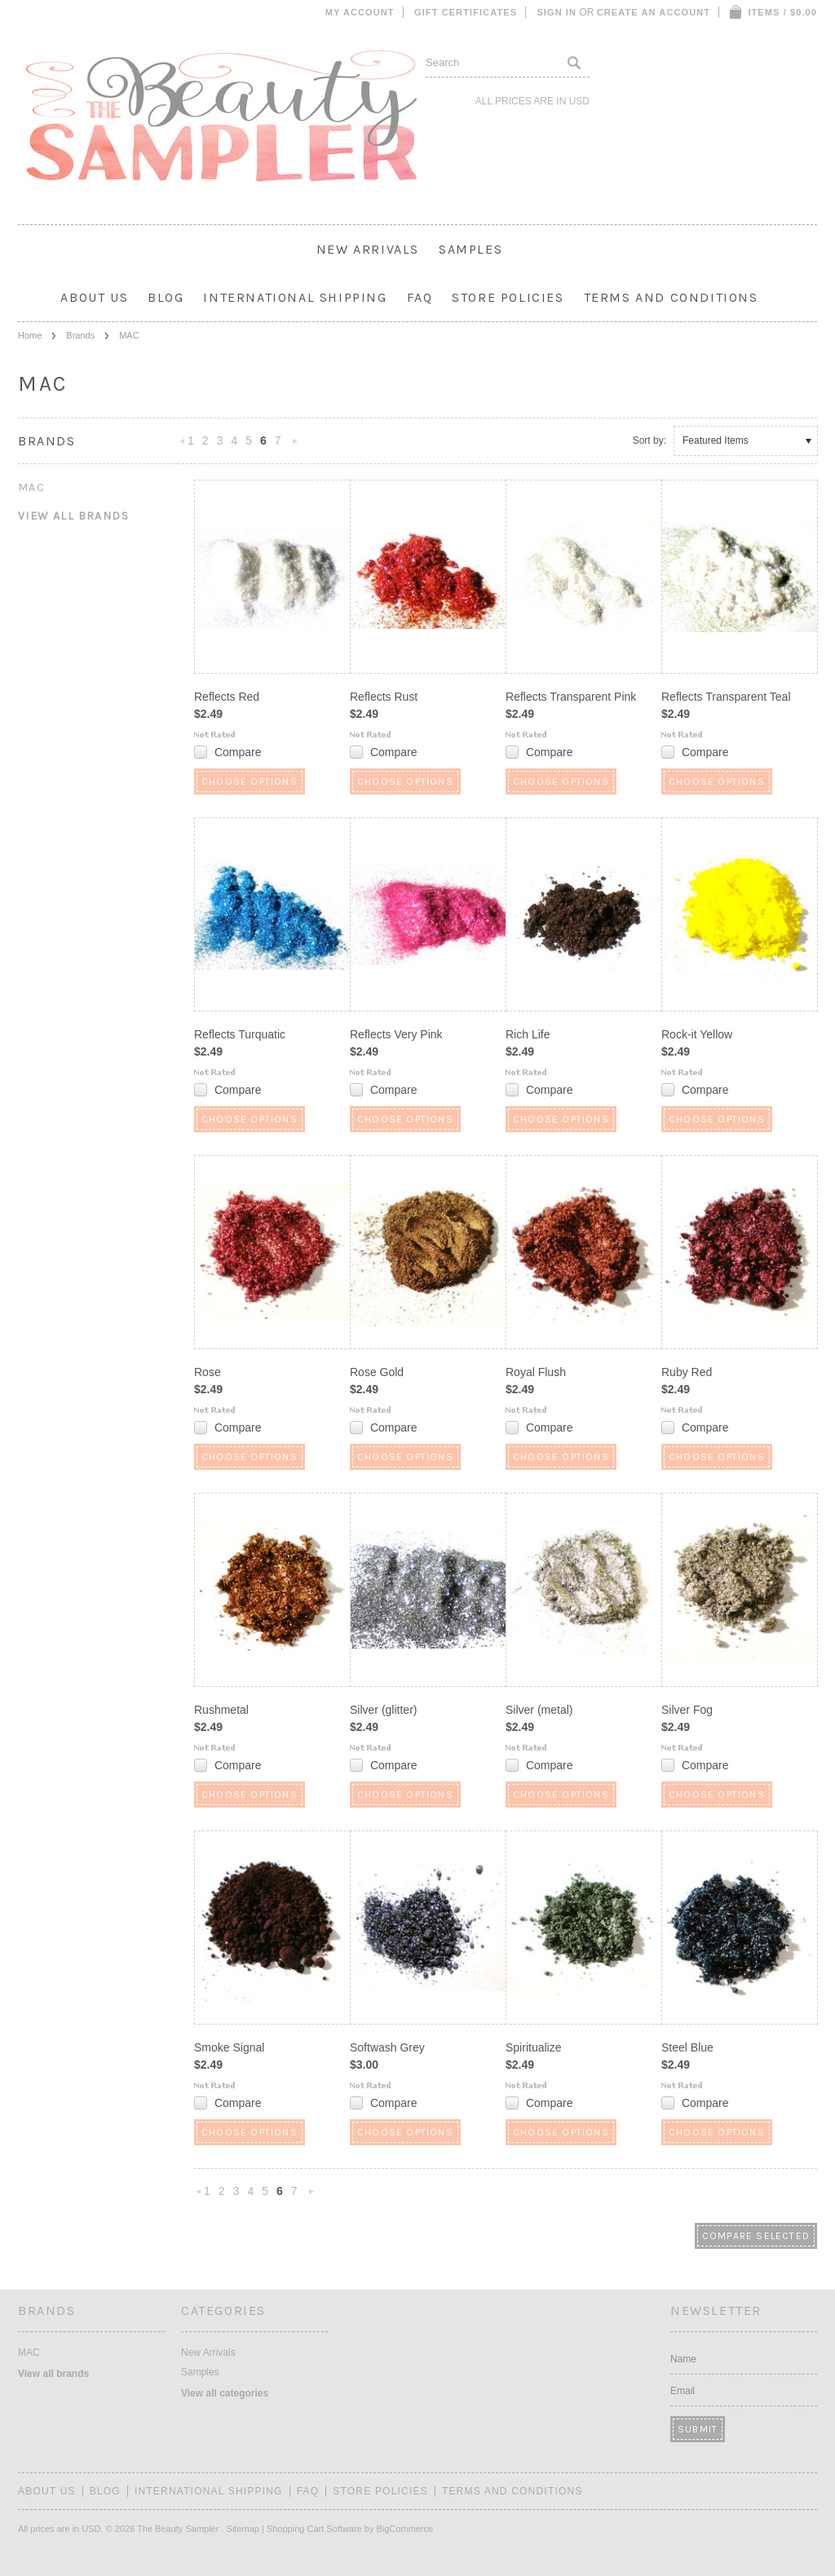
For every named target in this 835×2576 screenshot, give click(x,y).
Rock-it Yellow (696, 1034)
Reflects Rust (384, 696)
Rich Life (528, 1034)
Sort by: (649, 440)
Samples (470, 249)
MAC (31, 487)
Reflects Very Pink (396, 1034)
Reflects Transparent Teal (726, 696)
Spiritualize (533, 2047)
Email (682, 2391)
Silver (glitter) (383, 1709)
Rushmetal (221, 1709)
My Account (360, 12)
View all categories (224, 2393)
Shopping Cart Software (314, 2529)
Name (683, 2359)
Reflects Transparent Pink (571, 696)
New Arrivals (367, 249)
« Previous (183, 446)
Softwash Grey (387, 2047)
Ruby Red (686, 1372)
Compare (238, 752)
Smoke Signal (229, 2047)
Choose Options (249, 781)
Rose (207, 1372)
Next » (295, 446)
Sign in (557, 12)
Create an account (653, 12)
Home (30, 335)
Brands (80, 335)
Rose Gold (377, 1372)
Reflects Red (226, 696)
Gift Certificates (465, 12)
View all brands (73, 516)
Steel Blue (687, 2047)
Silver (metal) (539, 1709)
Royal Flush (536, 1372)
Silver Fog (687, 1709)
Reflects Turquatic (239, 1034)
